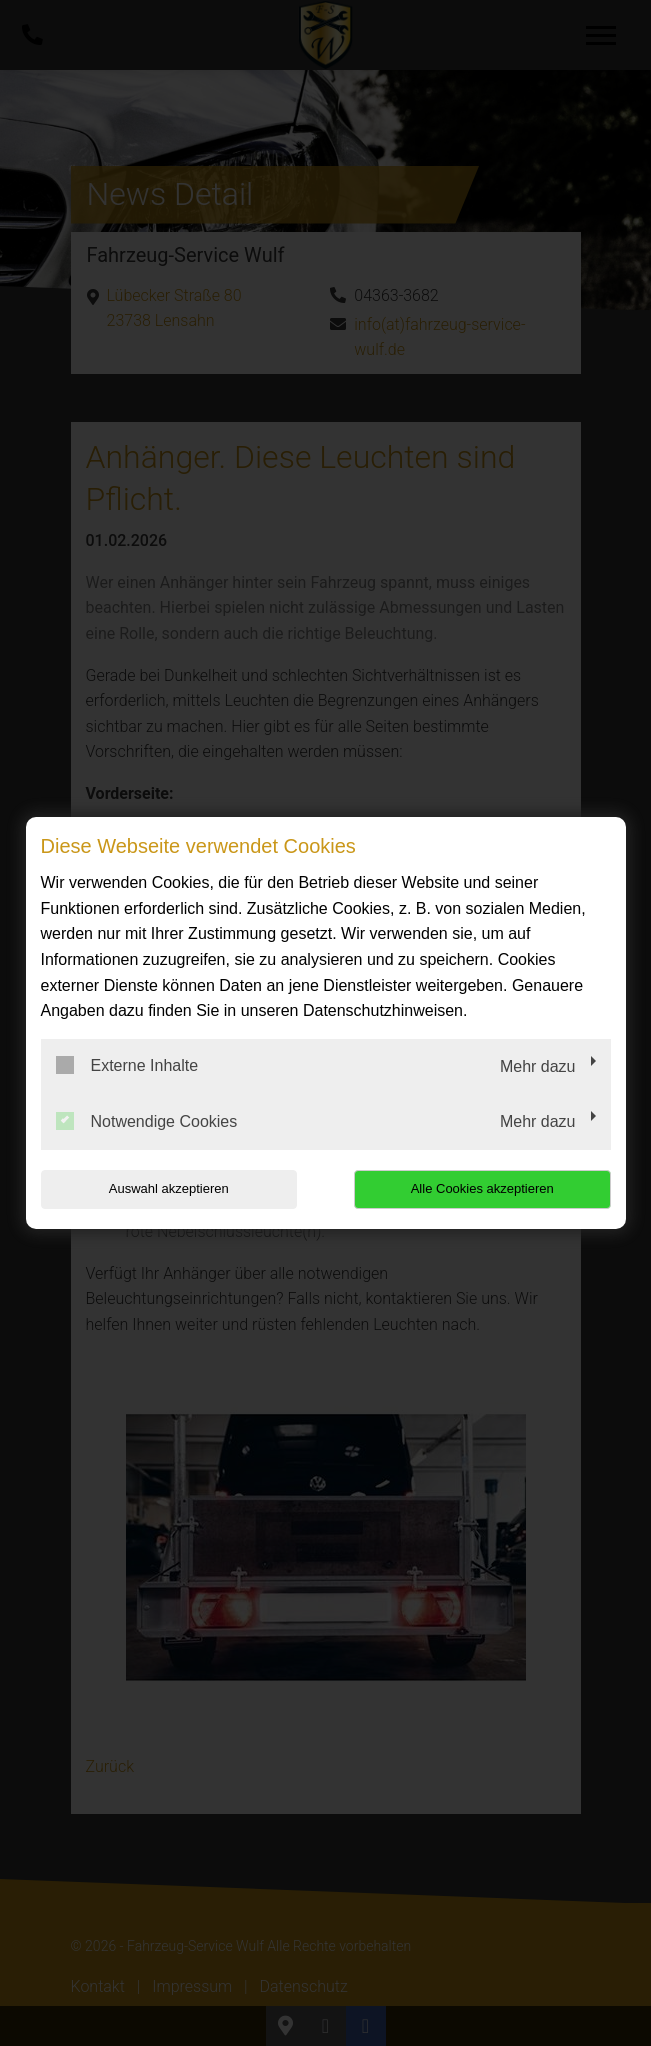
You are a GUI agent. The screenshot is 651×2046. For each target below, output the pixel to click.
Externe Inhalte (127, 1065)
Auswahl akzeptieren (169, 1188)
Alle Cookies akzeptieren (482, 1188)
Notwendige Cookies (147, 1121)
